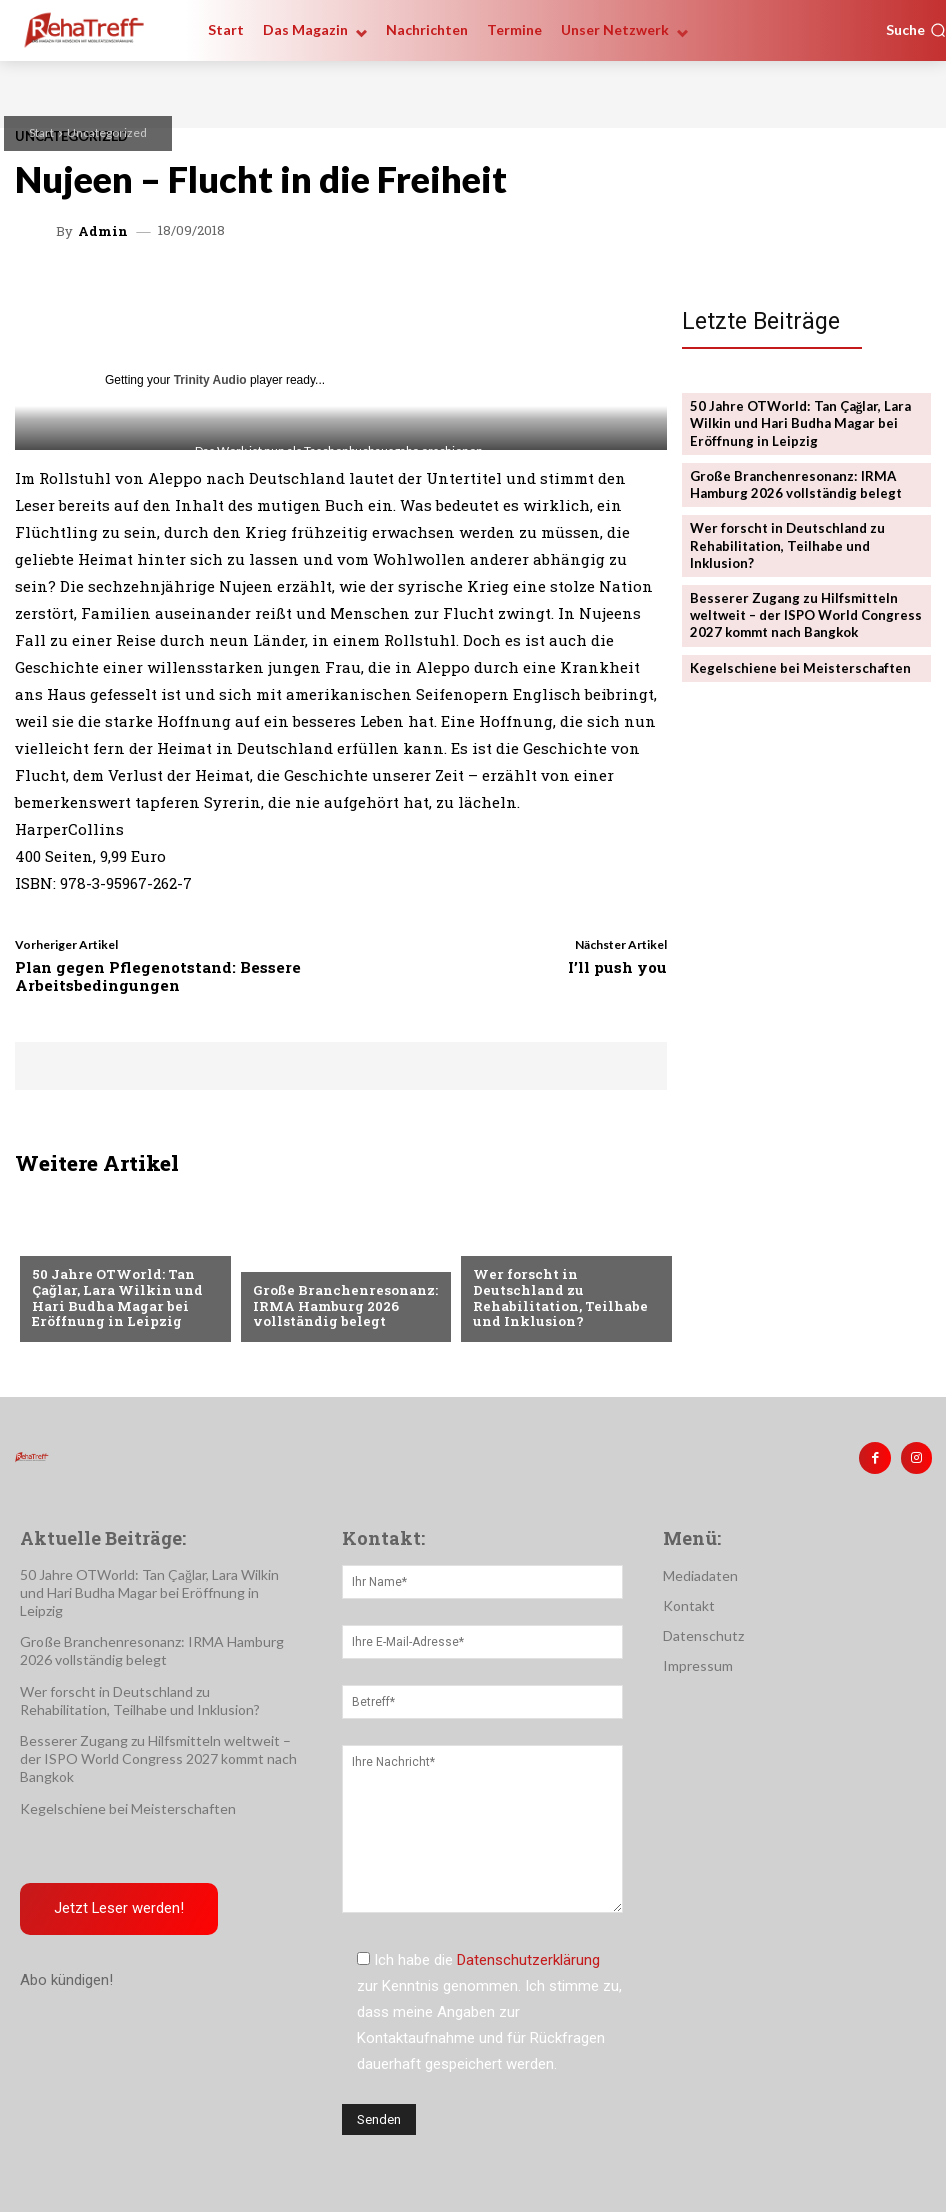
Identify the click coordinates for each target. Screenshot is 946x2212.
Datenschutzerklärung (528, 1960)
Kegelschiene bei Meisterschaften (800, 664)
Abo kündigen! (66, 1979)
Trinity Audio (210, 380)
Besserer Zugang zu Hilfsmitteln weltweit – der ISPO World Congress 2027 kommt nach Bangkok (806, 612)
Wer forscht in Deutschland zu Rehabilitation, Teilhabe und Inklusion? (560, 1298)
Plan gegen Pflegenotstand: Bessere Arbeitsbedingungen (158, 976)
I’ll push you (617, 967)
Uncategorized (107, 132)
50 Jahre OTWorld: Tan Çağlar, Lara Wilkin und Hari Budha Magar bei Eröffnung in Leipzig (115, 1298)
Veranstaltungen (93, 1243)
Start (41, 132)
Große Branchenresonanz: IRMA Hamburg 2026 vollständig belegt (341, 1306)
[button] (916, 30)
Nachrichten (518, 1243)
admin (103, 231)
